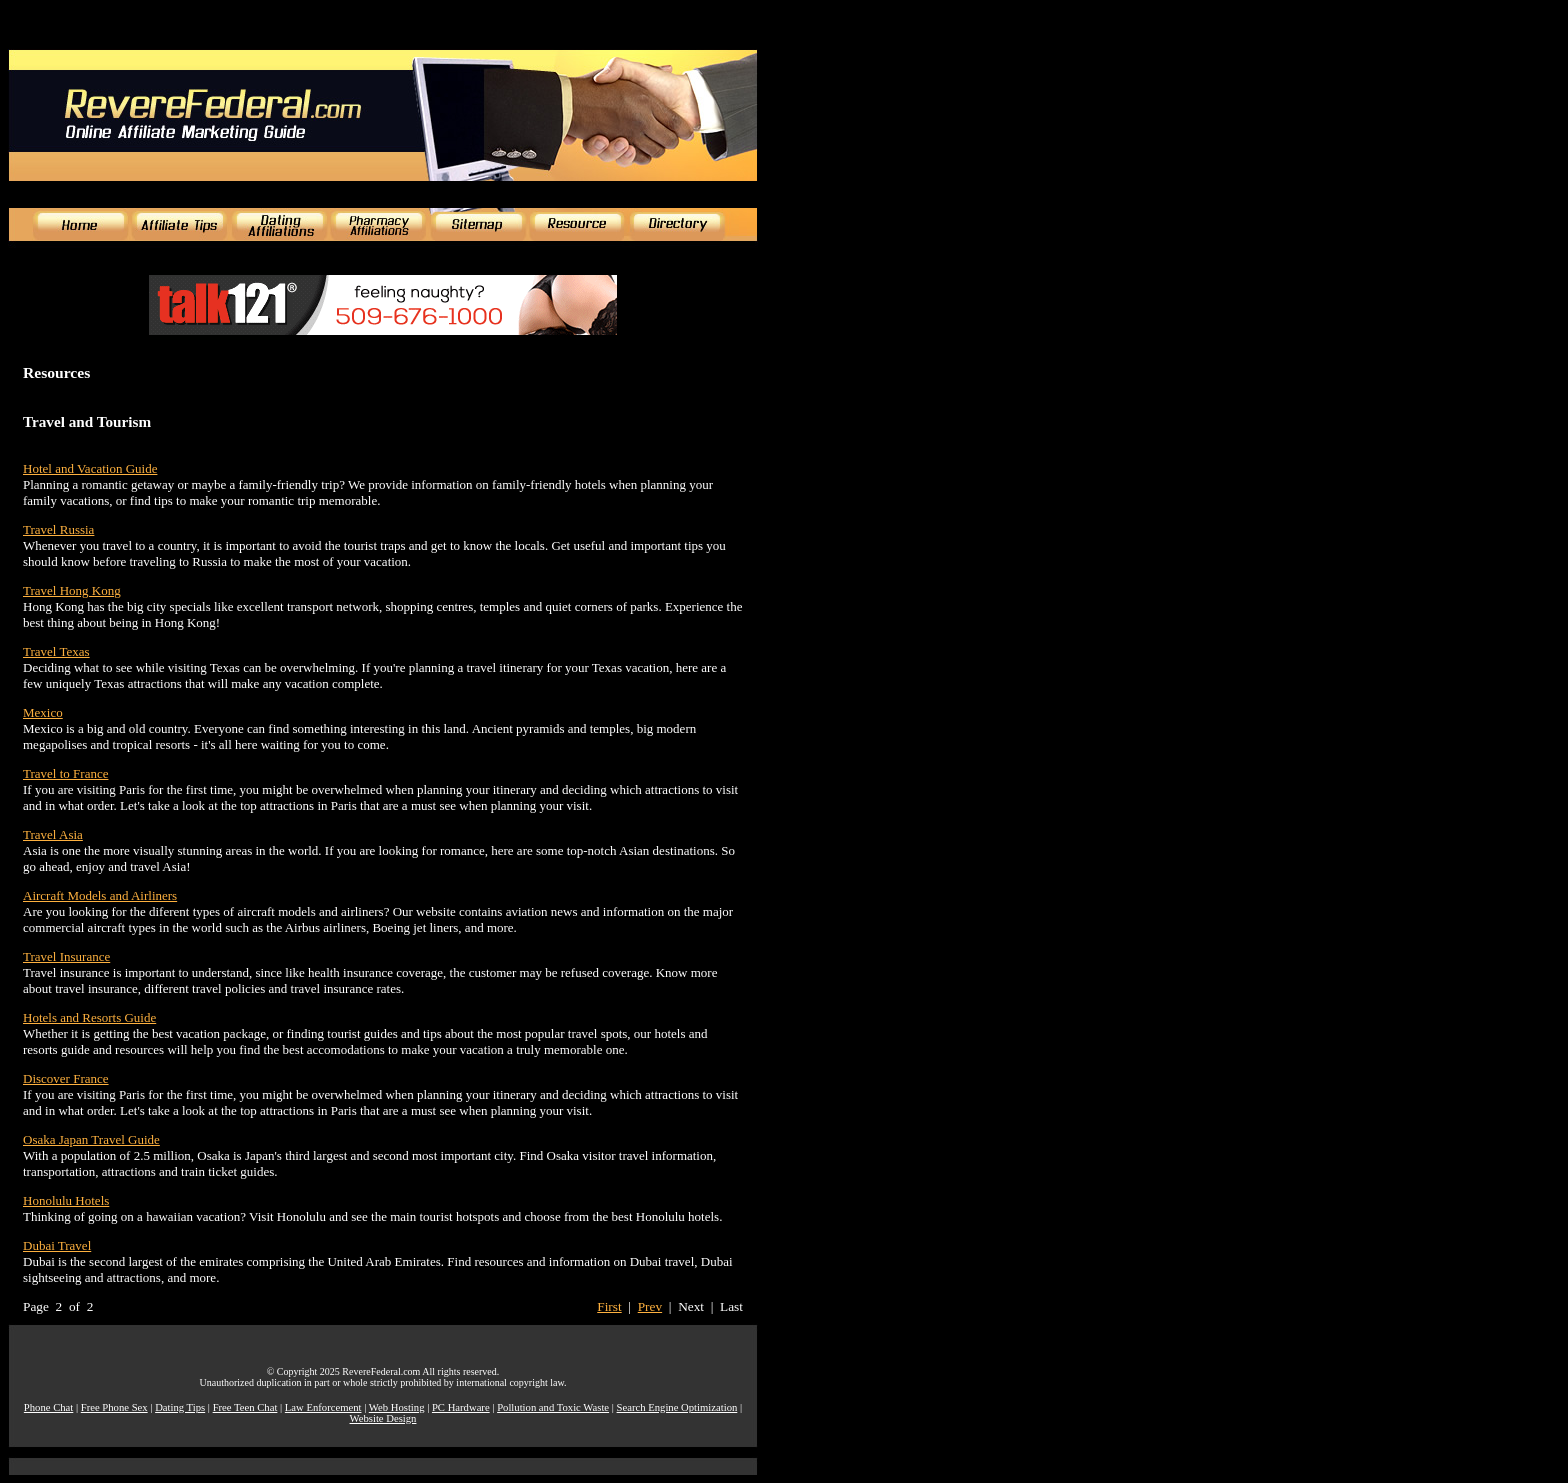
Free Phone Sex (114, 1407)
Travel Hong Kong (72, 590)
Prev (650, 1306)
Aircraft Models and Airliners (100, 895)
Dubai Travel (57, 1245)
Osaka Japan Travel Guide (91, 1139)
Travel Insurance (66, 956)
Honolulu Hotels (66, 1200)
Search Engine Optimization (677, 1407)
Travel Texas (56, 651)
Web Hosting (397, 1407)
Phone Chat (48, 1407)
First (609, 1306)
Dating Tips (180, 1407)
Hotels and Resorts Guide (89, 1017)
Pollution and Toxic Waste (553, 1407)
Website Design (383, 1418)
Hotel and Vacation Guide (90, 468)
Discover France (66, 1078)
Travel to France (65, 773)
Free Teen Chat (245, 1407)
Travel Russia (58, 529)
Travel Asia (53, 834)
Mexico (43, 712)
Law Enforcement (323, 1407)
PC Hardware (461, 1407)
